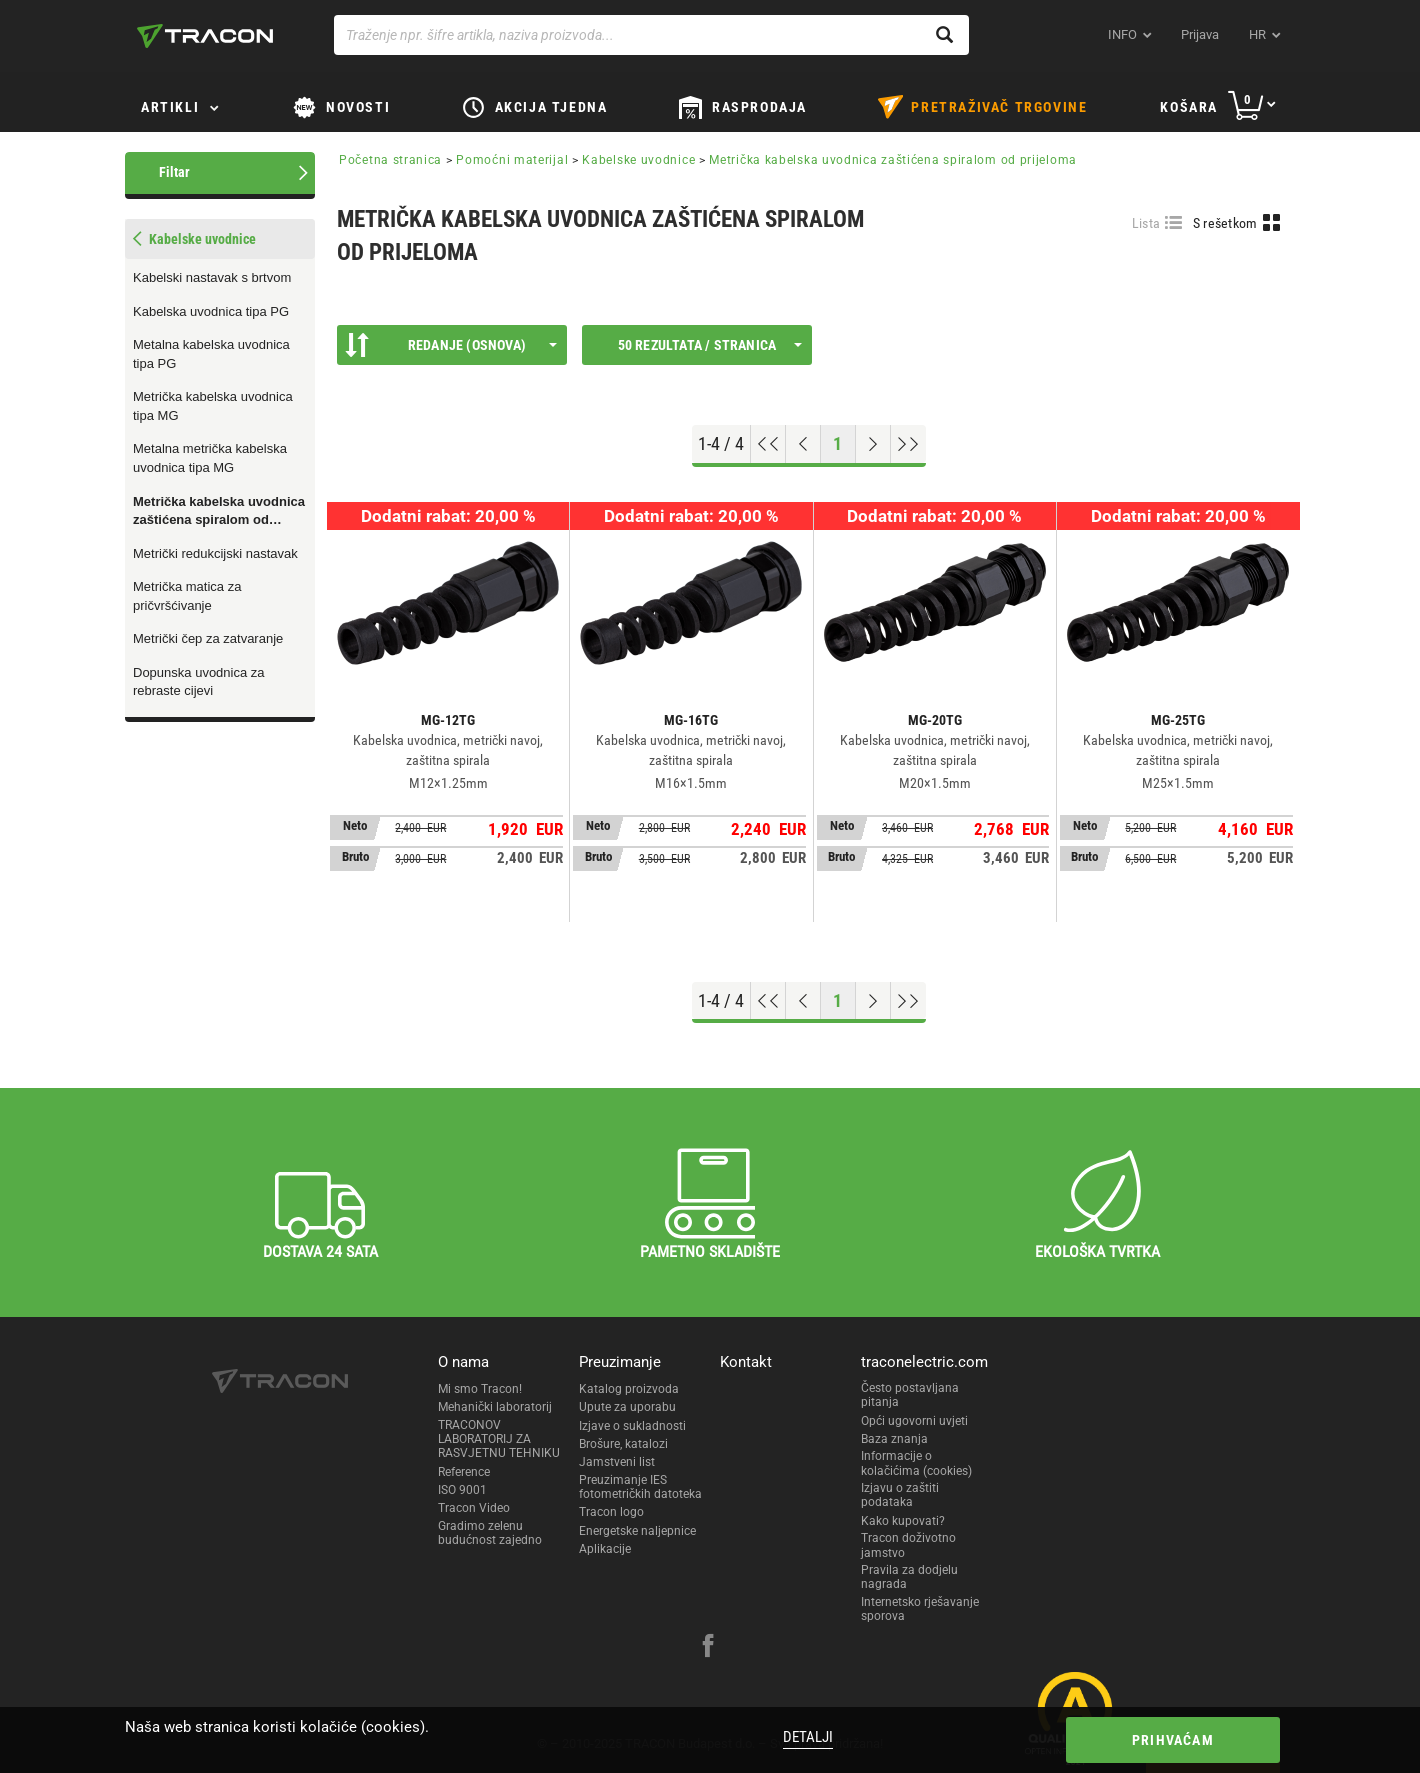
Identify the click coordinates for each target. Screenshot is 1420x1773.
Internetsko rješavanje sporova (920, 1609)
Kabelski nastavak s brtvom (212, 277)
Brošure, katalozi (623, 1444)
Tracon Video (474, 1508)
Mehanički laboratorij (495, 1407)
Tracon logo (611, 1512)
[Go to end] (908, 444)
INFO (1122, 34)
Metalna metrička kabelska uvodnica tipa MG (210, 458)
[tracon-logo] (205, 36)
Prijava (1200, 34)
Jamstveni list (617, 1462)
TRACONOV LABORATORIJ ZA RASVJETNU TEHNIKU (499, 1439)
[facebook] (708, 1648)
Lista (1146, 223)
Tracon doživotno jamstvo (908, 1545)
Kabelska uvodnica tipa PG (211, 311)
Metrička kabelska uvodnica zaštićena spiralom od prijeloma (219, 512)
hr (1257, 34)
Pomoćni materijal (512, 160)
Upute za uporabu (627, 1407)
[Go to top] (768, 444)
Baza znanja (894, 1439)
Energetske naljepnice (637, 1531)
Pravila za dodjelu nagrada (909, 1577)
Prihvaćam (1173, 1740)
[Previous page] (803, 444)
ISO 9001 (462, 1490)
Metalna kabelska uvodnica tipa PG (211, 354)
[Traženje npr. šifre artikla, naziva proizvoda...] (651, 35)
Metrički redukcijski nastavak (215, 553)
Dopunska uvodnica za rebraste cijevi (199, 682)
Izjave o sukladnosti (632, 1426)
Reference (464, 1472)
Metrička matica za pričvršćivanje (187, 596)
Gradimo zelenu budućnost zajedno (490, 1533)
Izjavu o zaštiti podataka (900, 1495)
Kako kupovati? (903, 1521)
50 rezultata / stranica (710, 345)
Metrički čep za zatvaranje (208, 638)
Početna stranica (390, 160)
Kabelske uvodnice (638, 160)
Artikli (170, 107)
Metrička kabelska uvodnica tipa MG (213, 406)
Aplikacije (605, 1549)
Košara (1189, 107)
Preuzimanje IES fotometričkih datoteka (640, 1487)
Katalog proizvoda (629, 1389)
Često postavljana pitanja (910, 1395)
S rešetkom (1225, 223)
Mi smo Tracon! (480, 1389)
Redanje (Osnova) (451, 345)
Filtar (174, 172)
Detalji (808, 1737)
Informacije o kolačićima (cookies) (916, 1463)
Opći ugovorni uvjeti (914, 1421)
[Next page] (873, 444)
